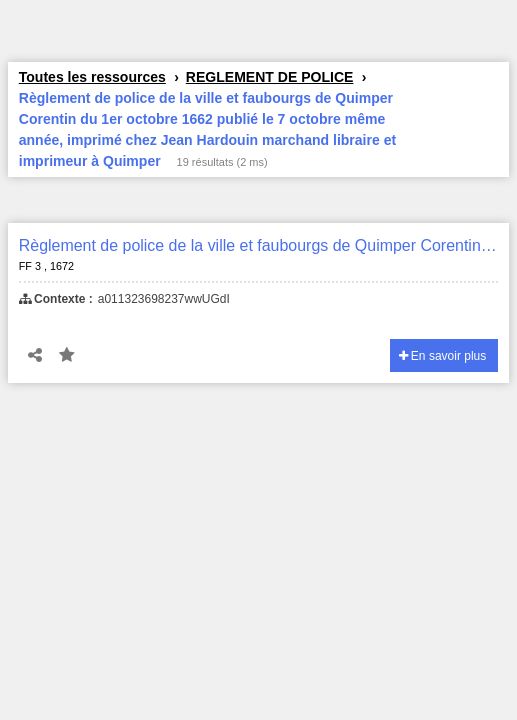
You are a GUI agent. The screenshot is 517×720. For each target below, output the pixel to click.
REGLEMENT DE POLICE (270, 77)
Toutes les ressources (92, 77)
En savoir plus (443, 356)
